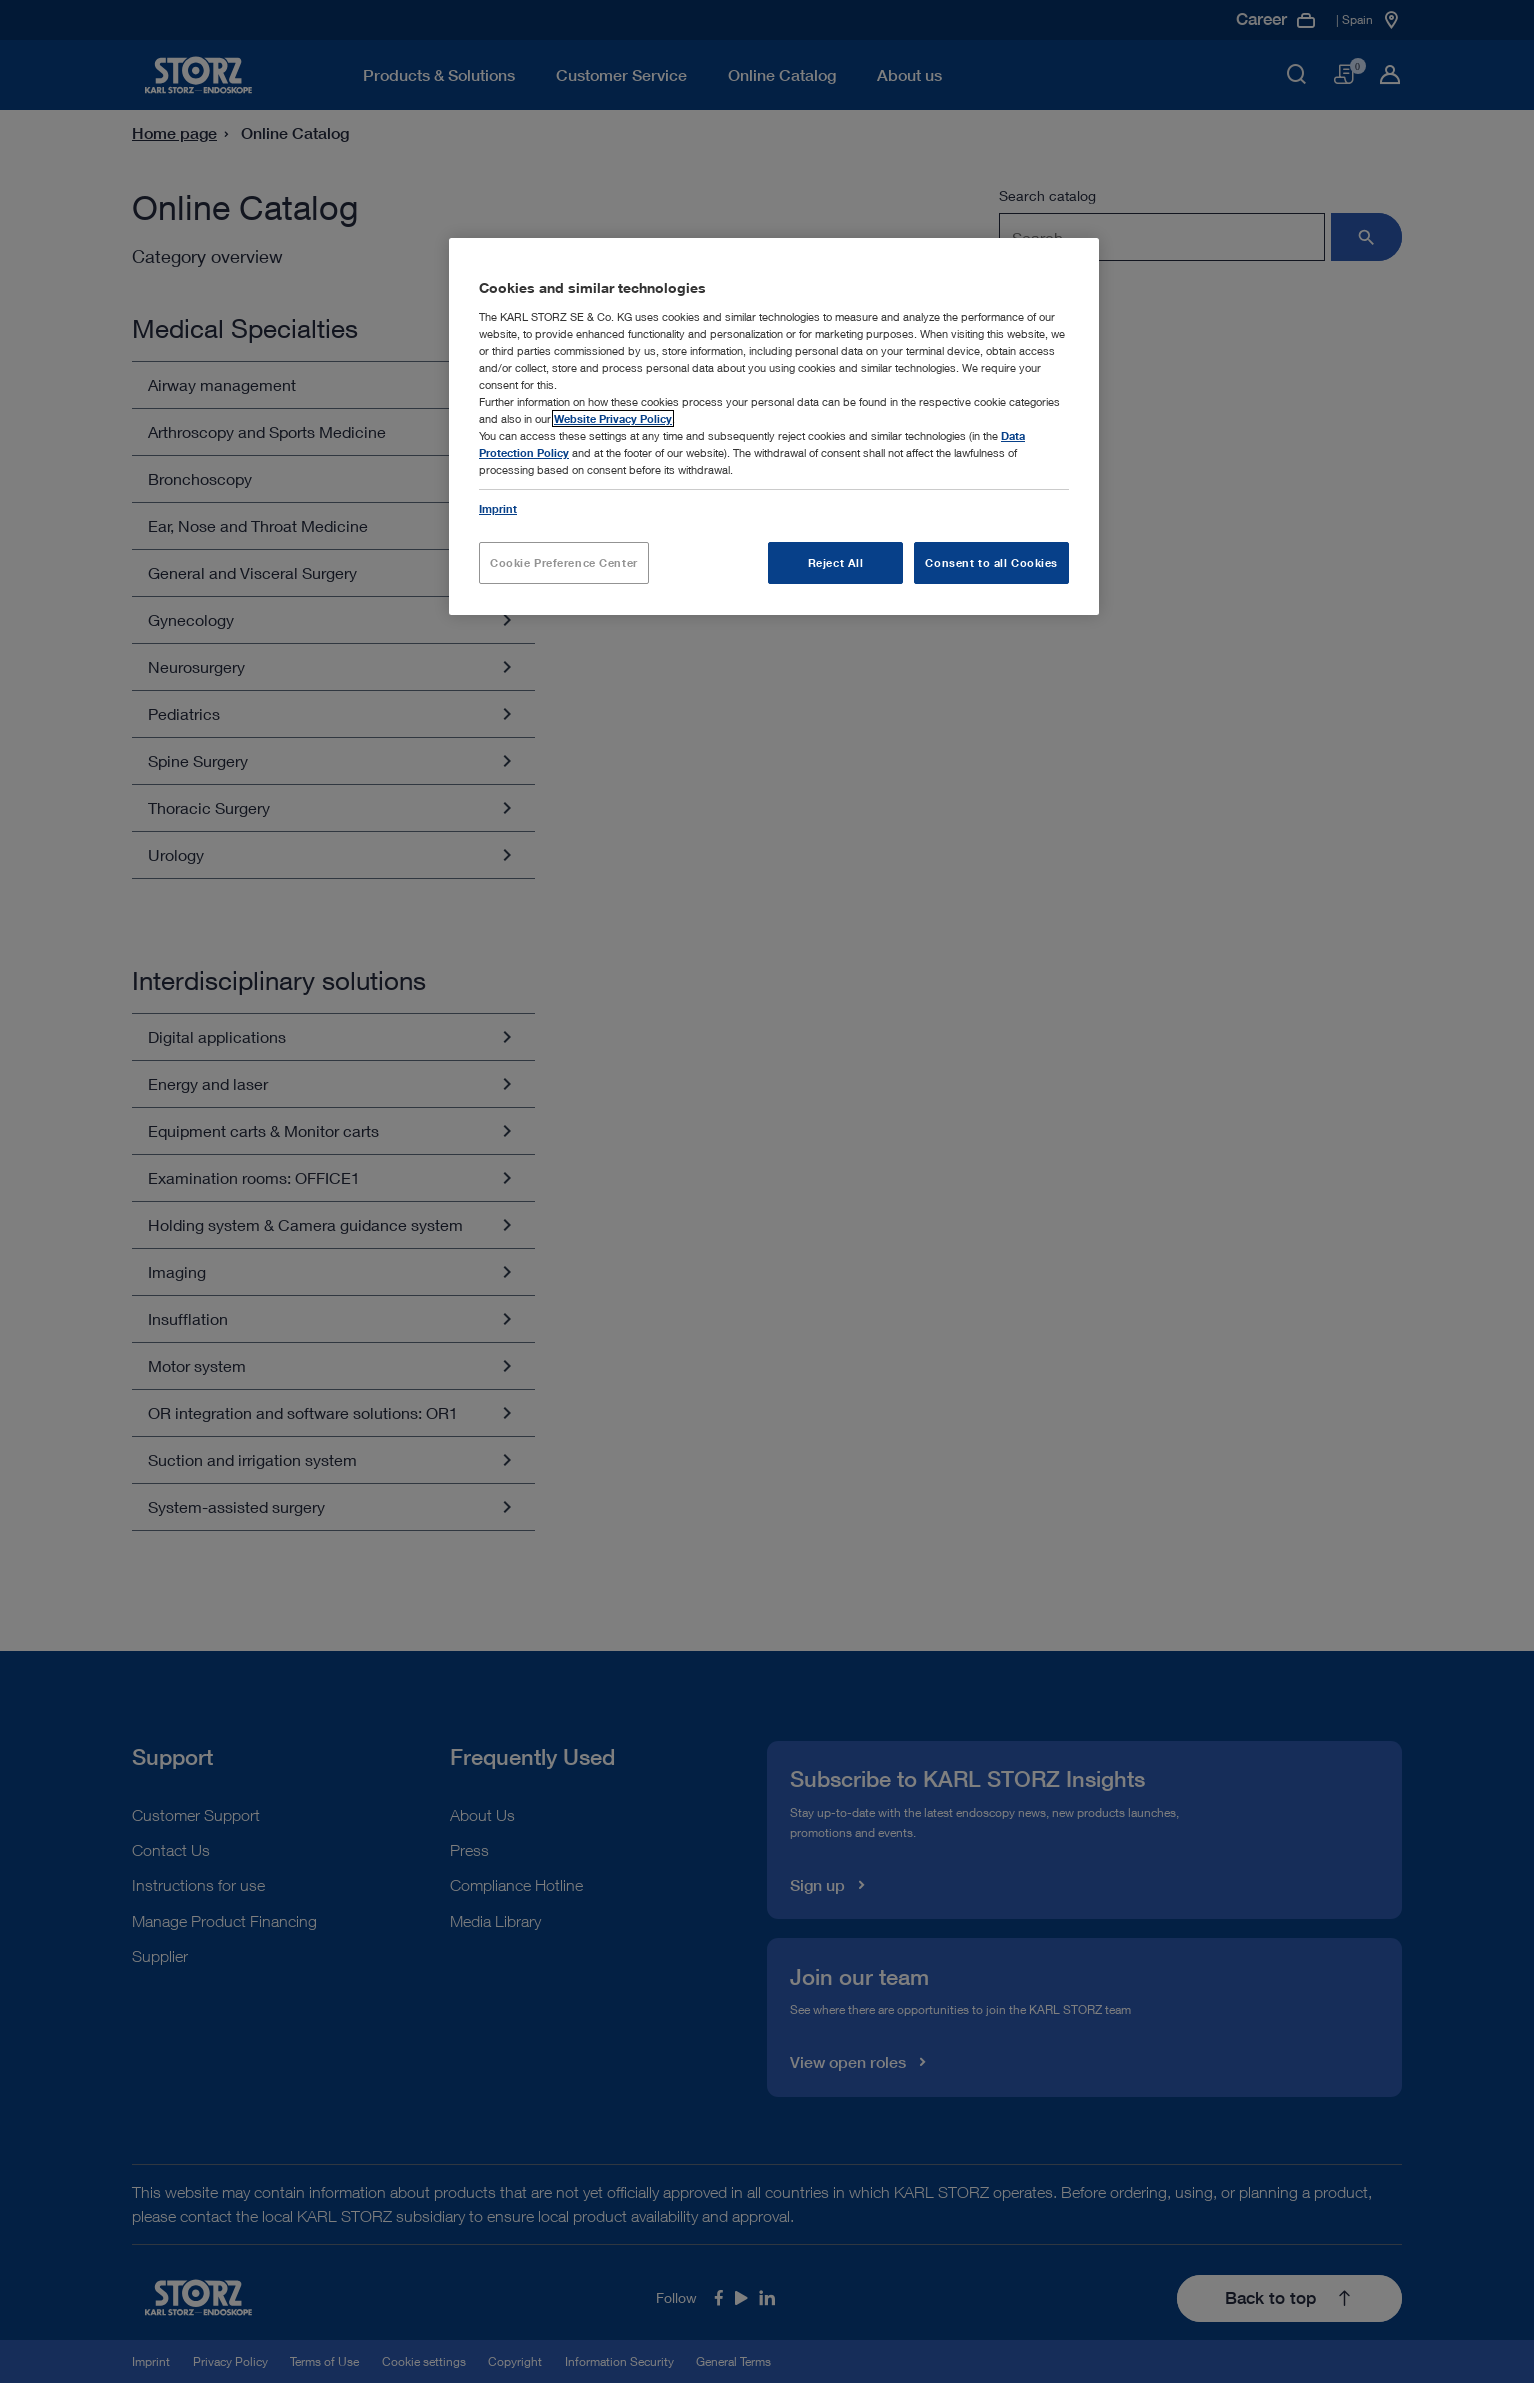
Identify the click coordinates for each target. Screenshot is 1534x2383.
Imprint (498, 508)
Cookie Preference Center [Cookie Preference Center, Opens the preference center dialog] (564, 562)
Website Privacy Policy (613, 418)
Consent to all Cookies (991, 562)
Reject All (836, 562)
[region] (774, 426)
